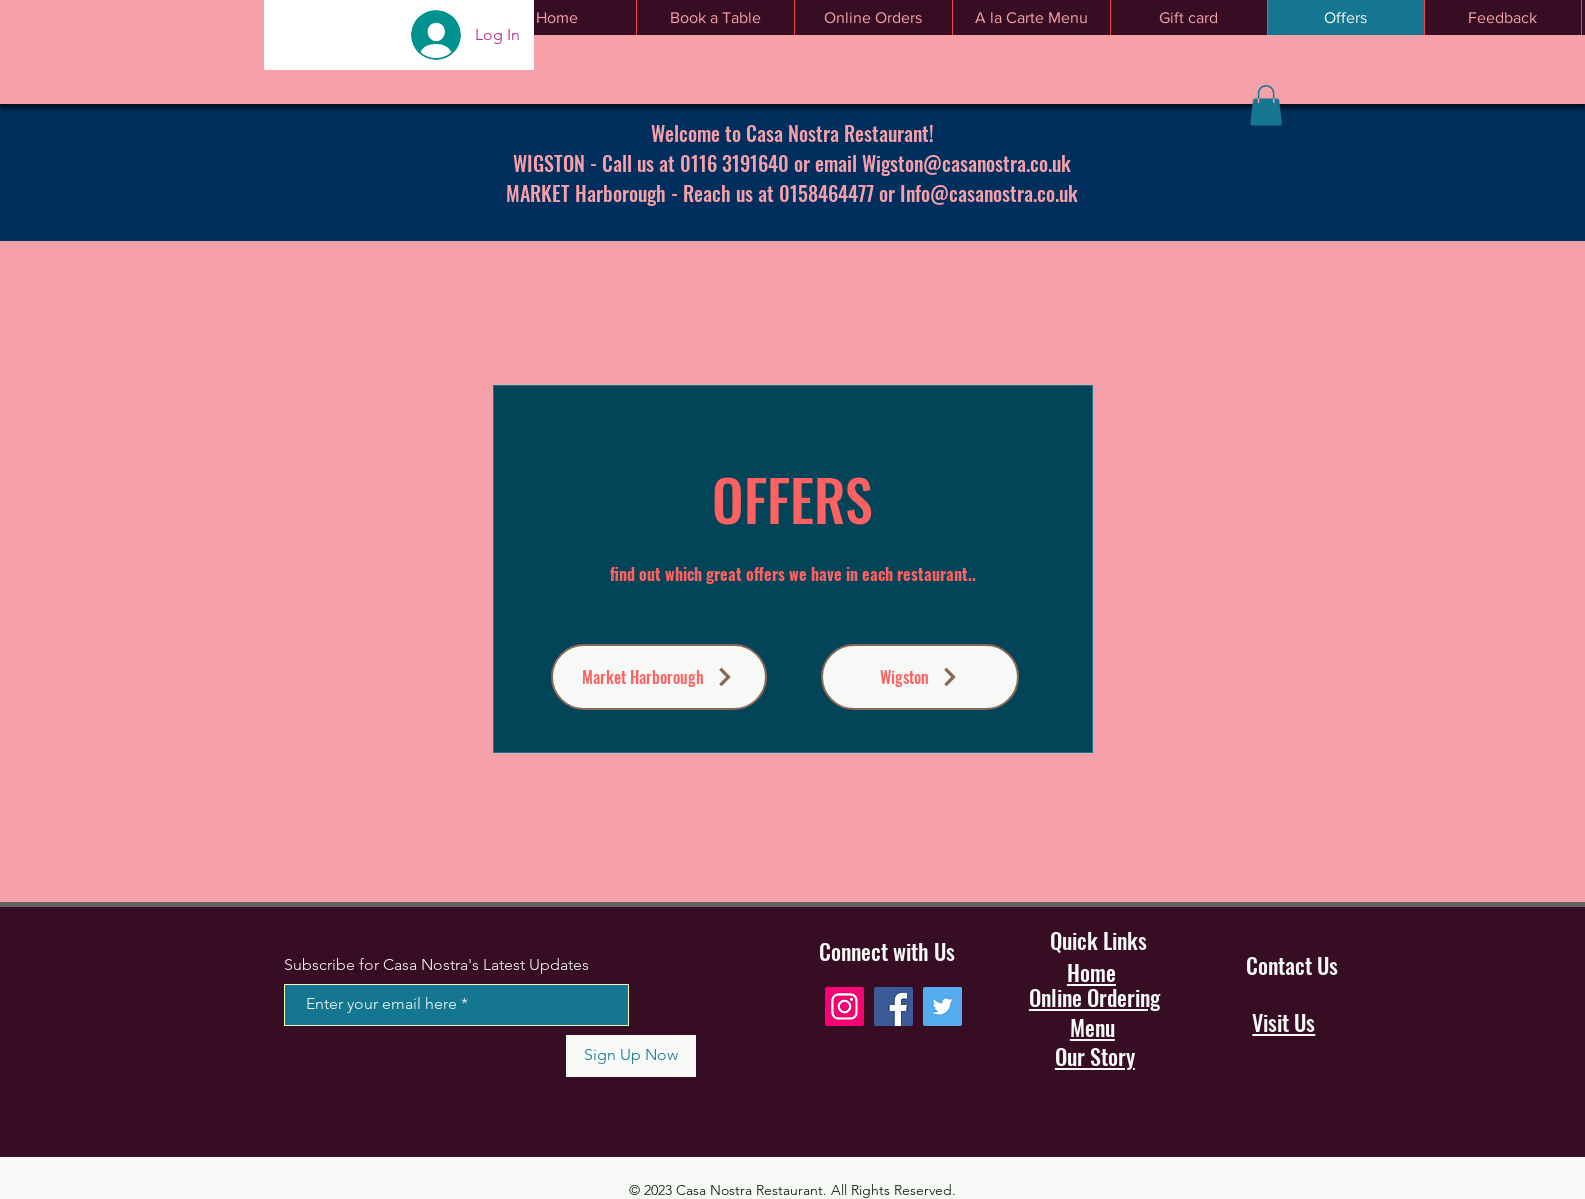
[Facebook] (893, 1006)
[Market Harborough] (659, 677)
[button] (1266, 105)
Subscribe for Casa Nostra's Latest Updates (436, 965)
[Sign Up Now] (631, 1056)
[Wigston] (920, 677)
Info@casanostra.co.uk (989, 193)
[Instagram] (844, 1006)
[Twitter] (942, 1006)
